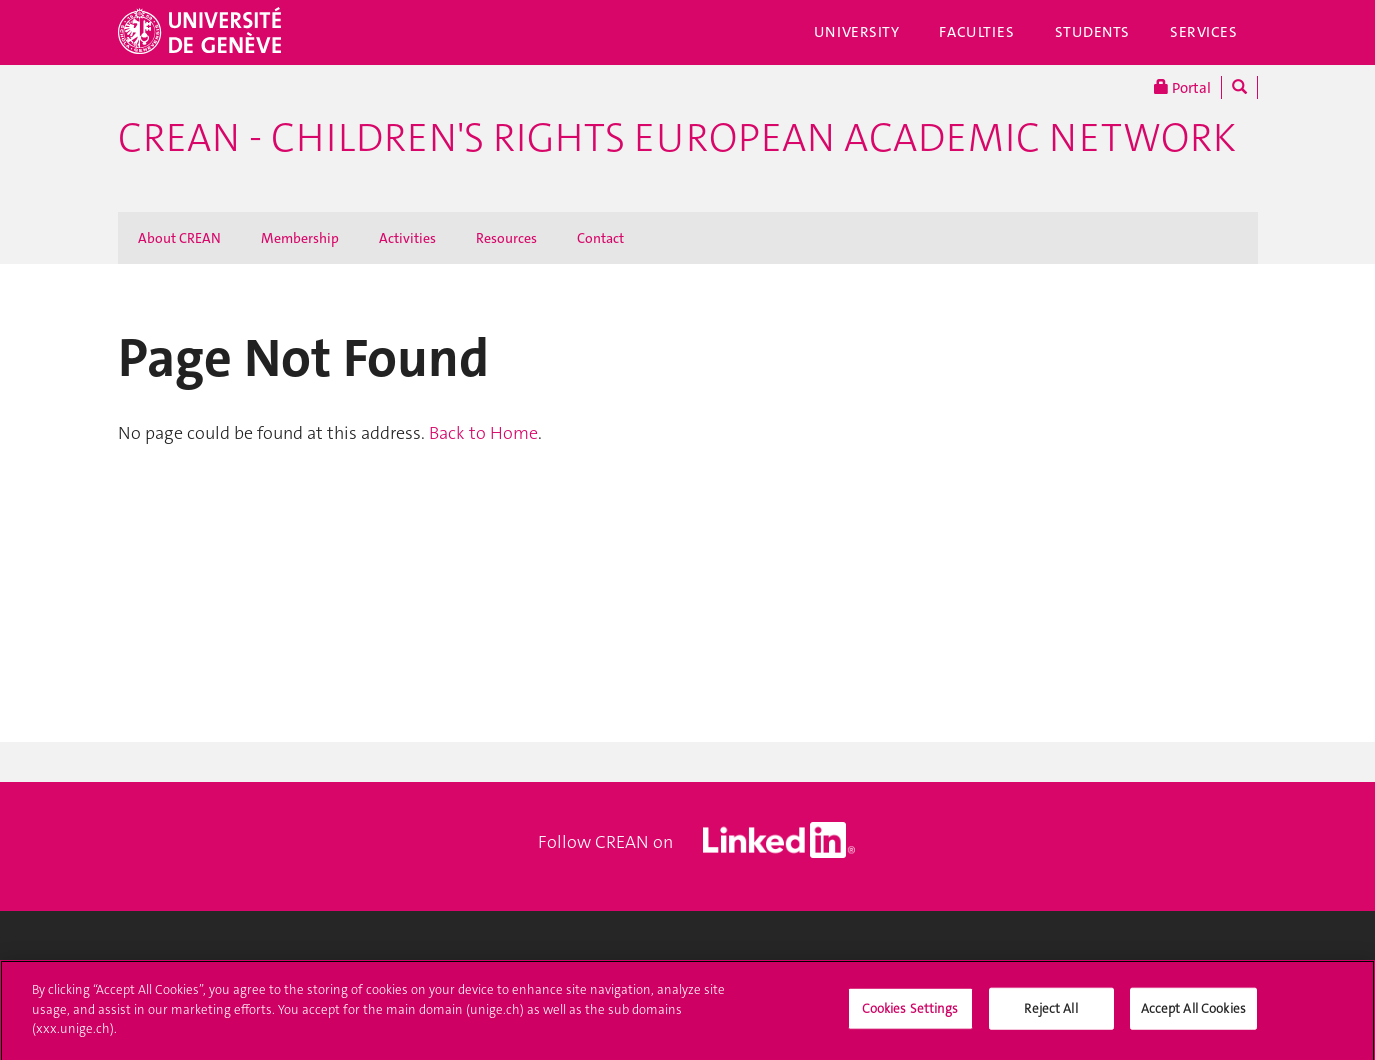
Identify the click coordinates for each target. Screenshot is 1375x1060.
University (857, 32)
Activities (407, 238)
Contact (600, 238)
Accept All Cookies (1193, 1014)
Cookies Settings (910, 1014)
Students (1093, 32)
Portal (1182, 87)
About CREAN (179, 238)
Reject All (1050, 1014)
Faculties (976, 32)
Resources (506, 238)
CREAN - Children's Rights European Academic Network (677, 138)
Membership (300, 238)
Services (1204, 32)
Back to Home (483, 433)
